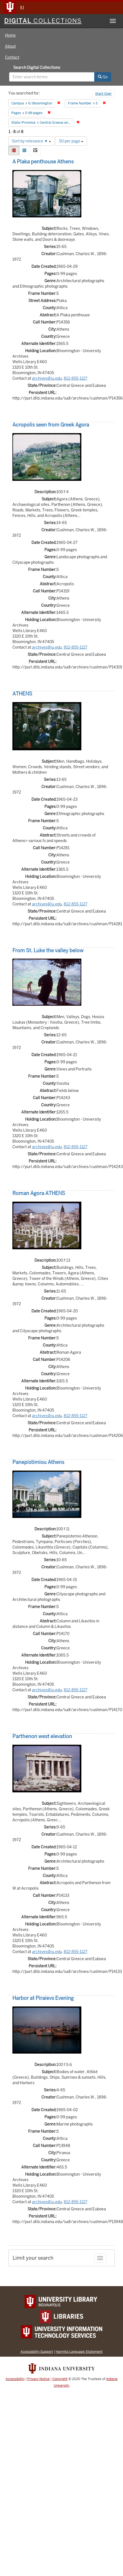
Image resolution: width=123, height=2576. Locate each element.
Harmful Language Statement (79, 2352)
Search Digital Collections (36, 67)
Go (103, 76)
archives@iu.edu (47, 378)
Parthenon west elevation (42, 1736)
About (10, 46)
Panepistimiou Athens (38, 1462)
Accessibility (15, 2379)
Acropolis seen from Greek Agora (50, 425)
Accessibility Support (36, 2352)
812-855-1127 (75, 378)
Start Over (103, 93)
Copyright (60, 2379)
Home (10, 35)
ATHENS (22, 693)
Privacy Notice (38, 2379)
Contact (12, 57)
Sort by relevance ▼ (31, 141)
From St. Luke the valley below (48, 950)
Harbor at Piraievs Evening (43, 1998)
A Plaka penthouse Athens (43, 161)
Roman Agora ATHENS (38, 1193)
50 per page (71, 141)
